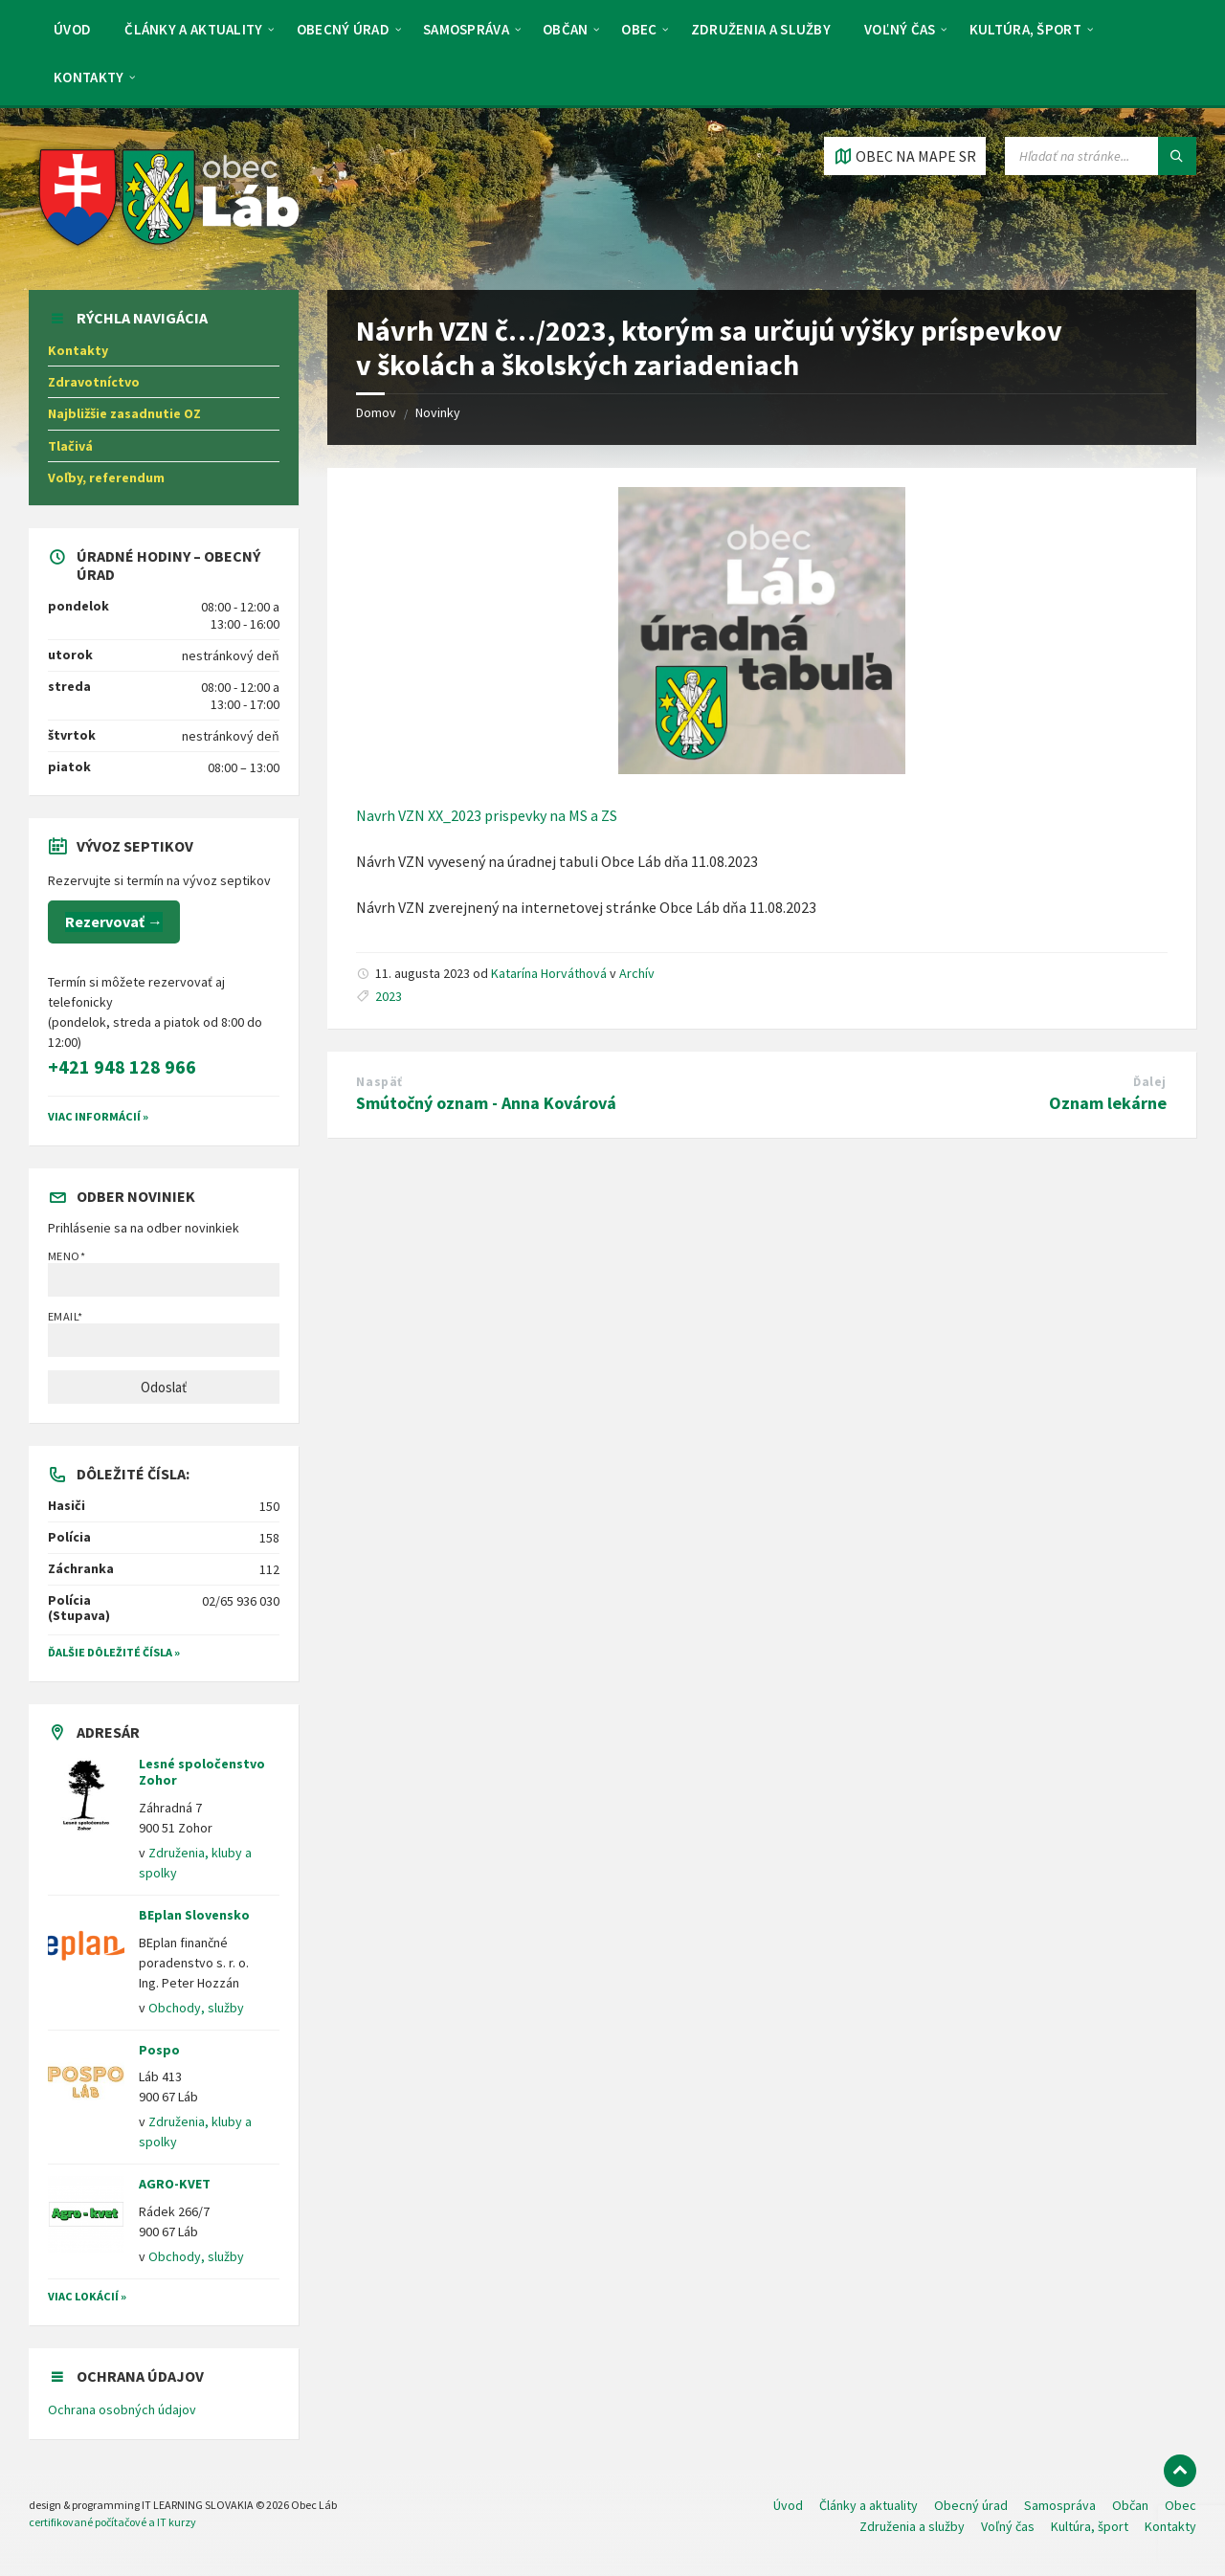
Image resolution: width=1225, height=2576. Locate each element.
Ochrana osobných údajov (122, 2409)
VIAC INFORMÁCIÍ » (98, 1116)
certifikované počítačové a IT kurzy (112, 2522)
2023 (388, 996)
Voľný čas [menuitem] (900, 29)
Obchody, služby (196, 2007)
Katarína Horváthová (549, 973)
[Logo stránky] (170, 251)
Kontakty (78, 350)
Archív (637, 973)
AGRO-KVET (175, 2183)
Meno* (163, 1273)
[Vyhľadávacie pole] (1100, 156)
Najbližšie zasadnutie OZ (124, 413)
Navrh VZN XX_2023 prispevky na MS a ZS (486, 815)
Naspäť (379, 1082)
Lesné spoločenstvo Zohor (202, 1771)
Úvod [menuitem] (72, 29)
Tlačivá (70, 446)
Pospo (159, 2049)
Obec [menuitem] (639, 29)
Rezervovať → (114, 921)
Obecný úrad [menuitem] (343, 29)
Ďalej (1150, 1082)
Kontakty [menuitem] (88, 77)
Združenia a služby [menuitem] (761, 29)
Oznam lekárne (1108, 1103)
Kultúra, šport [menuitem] (1025, 29)
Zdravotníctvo (94, 381)
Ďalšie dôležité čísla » (114, 1652)
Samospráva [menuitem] (466, 29)
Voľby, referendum (106, 477)
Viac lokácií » (87, 2296)
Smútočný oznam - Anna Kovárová (486, 1103)
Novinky (437, 412)
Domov (376, 412)
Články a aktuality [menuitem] (193, 29)
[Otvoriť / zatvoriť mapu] (905, 156)
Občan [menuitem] (566, 29)
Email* (163, 1333)
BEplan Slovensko (194, 1914)
